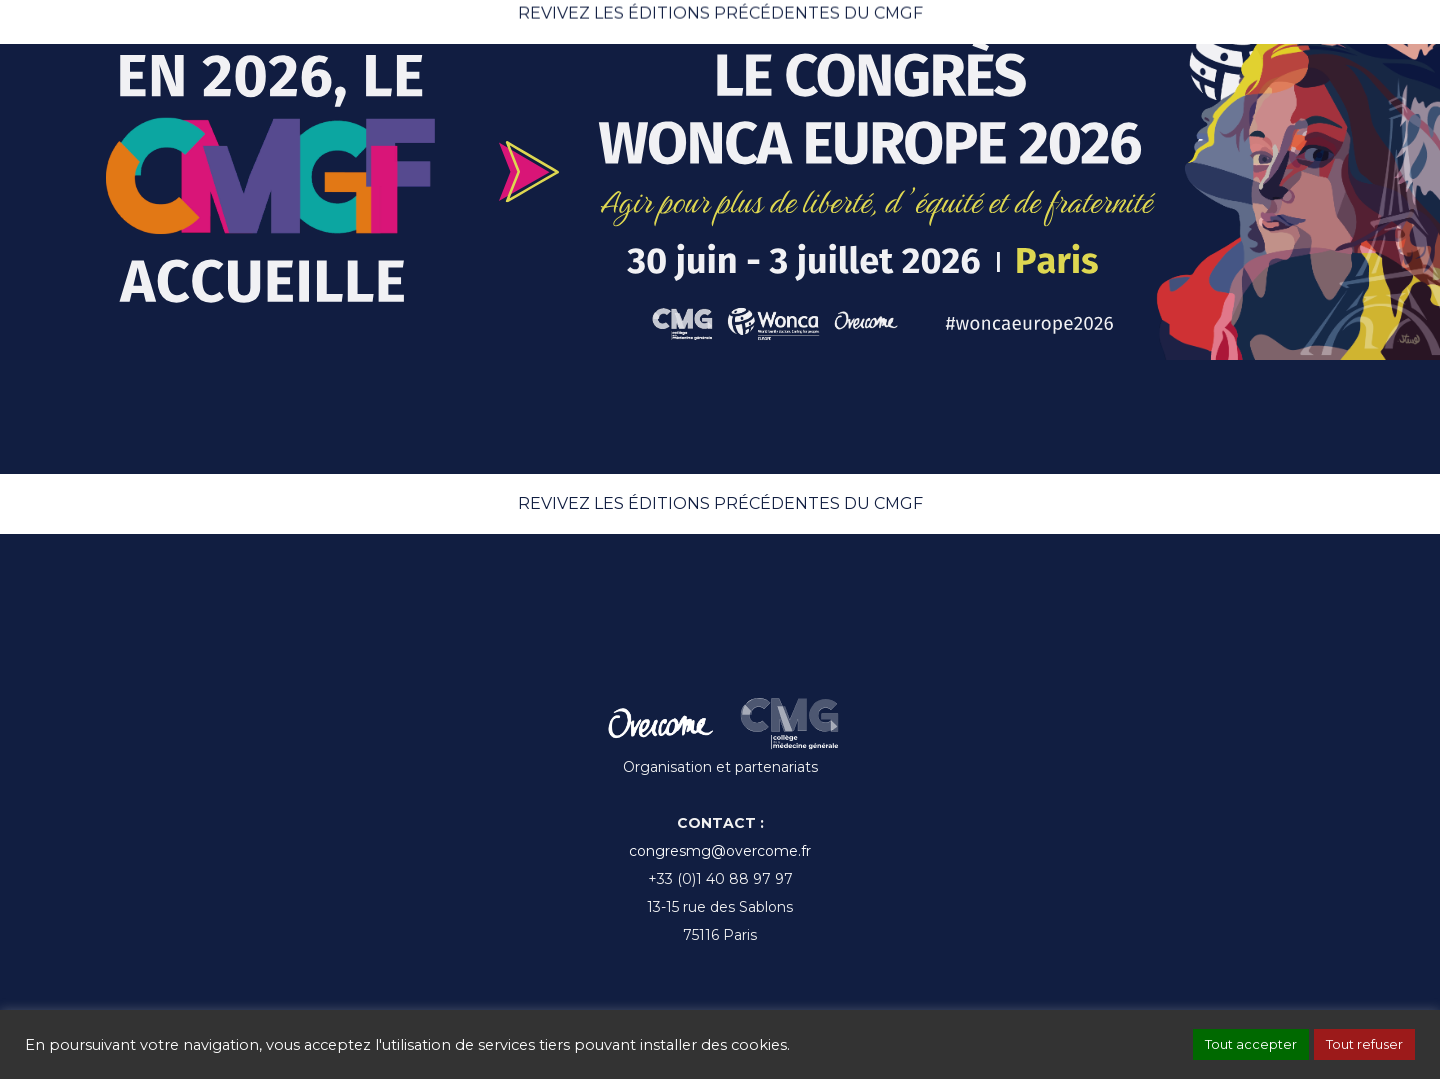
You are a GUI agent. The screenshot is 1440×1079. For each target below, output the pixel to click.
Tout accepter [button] (1251, 1044)
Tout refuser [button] (1364, 1044)
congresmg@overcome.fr (720, 851)
